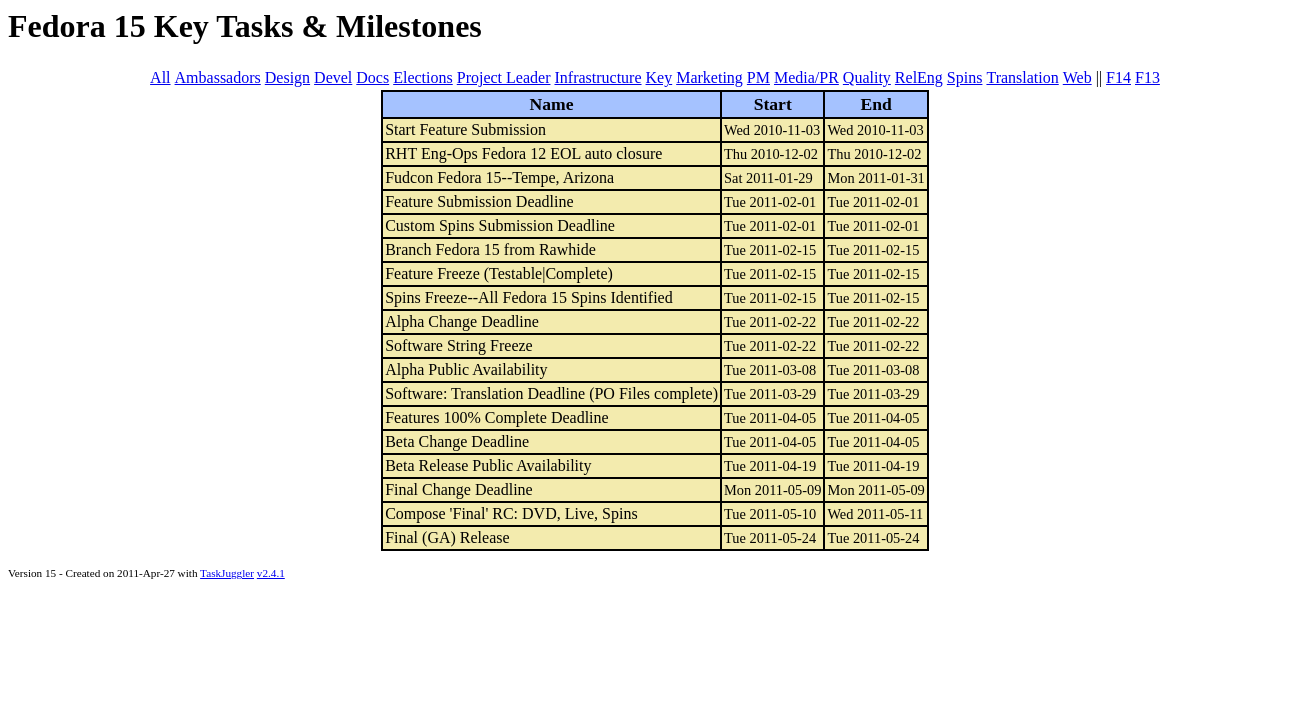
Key (659, 77)
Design (287, 77)
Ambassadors (218, 77)
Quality (867, 77)
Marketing (709, 77)
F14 (1118, 77)
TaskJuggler (227, 573)
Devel (333, 77)
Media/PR (806, 77)
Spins (965, 77)
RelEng (919, 77)
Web (1077, 77)
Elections (423, 77)
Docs (372, 77)
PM (758, 77)
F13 (1147, 77)
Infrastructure (597, 77)
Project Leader (504, 77)
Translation (1022, 77)
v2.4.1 (271, 573)
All (160, 77)
